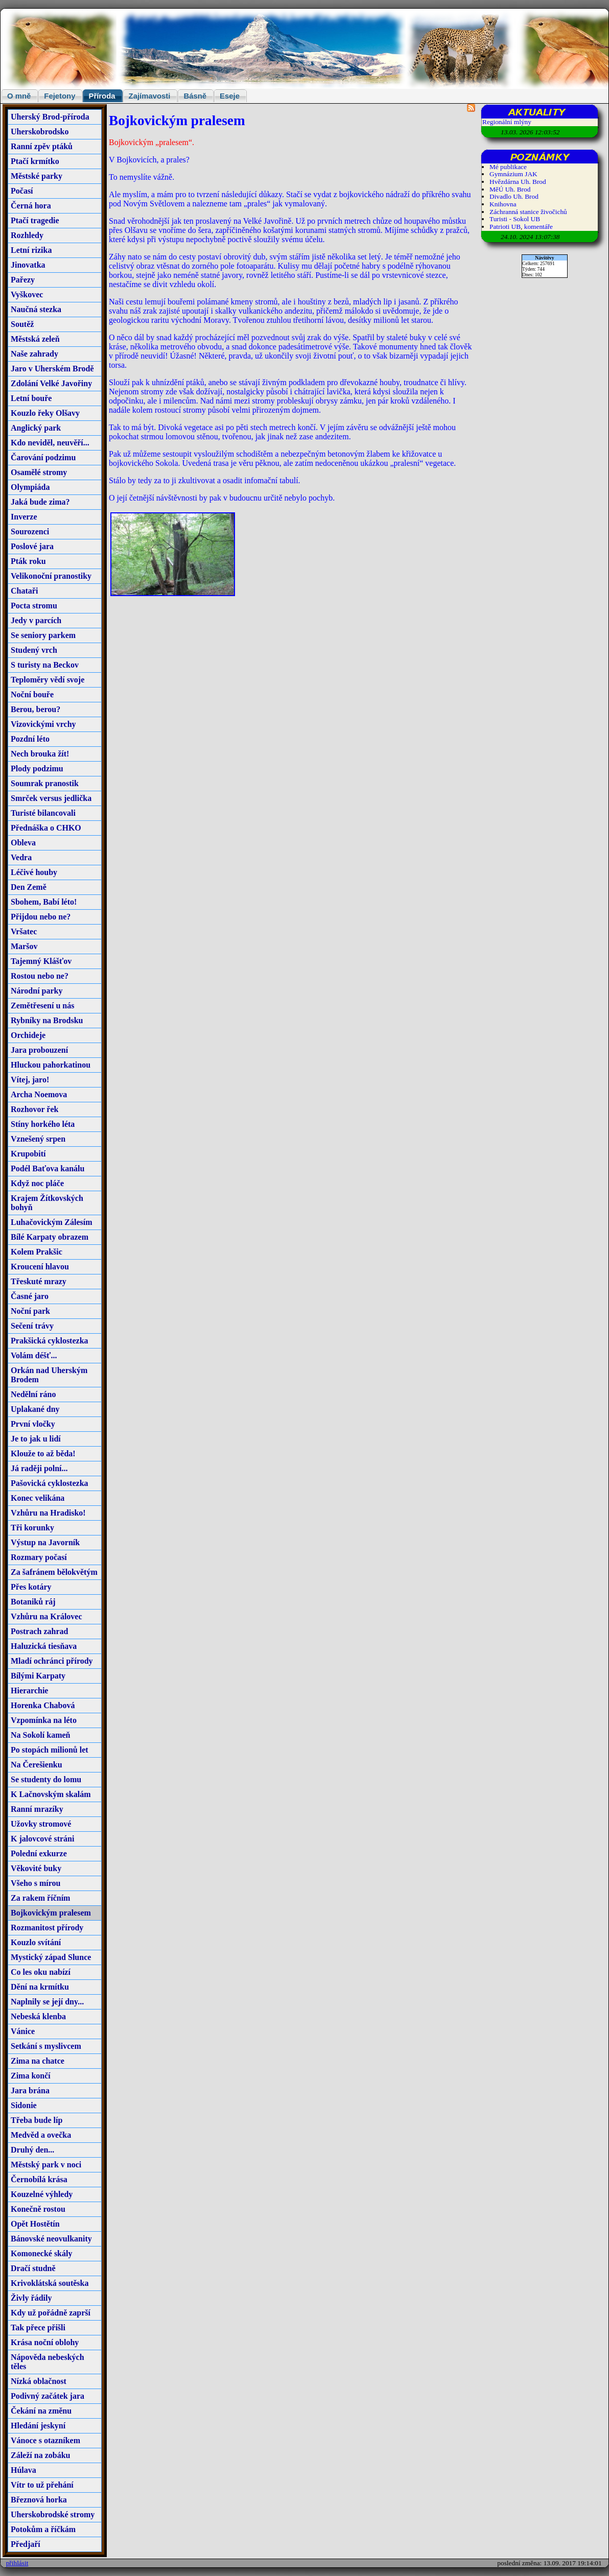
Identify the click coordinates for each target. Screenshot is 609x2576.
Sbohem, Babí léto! (44, 901)
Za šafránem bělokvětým (54, 1572)
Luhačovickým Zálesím (51, 1222)
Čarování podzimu (43, 457)
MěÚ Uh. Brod (509, 189)
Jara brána (30, 2090)
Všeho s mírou (36, 1883)
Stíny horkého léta (43, 1124)
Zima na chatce (37, 2061)
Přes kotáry (31, 1586)
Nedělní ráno (33, 1394)
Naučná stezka (36, 309)
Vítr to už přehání (42, 2484)
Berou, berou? (35, 709)
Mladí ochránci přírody (52, 1661)
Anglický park (36, 427)
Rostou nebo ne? (39, 976)
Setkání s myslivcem (46, 2046)
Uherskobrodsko (40, 131)
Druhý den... (32, 2149)
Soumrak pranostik (45, 783)
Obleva (23, 842)
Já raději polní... (39, 1468)
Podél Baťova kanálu (47, 1168)
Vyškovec (27, 294)
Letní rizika (31, 250)
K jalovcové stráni (42, 1838)
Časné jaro (30, 1296)
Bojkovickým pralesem (51, 1912)
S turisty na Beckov (45, 664)
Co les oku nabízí (41, 1972)
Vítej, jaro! (30, 1079)
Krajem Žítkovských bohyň (47, 1203)
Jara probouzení (39, 1050)
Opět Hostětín (35, 2223)
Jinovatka (28, 265)
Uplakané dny (35, 1409)
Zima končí (31, 2075)
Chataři (24, 590)
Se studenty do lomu (46, 1779)
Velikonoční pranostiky (51, 576)
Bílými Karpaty (38, 1675)
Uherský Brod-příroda (50, 116)
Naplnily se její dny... (47, 2001)
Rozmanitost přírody (47, 1927)
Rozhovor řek (34, 1109)
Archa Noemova (39, 1094)
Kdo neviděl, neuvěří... (50, 442)
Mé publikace (508, 167)
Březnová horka (39, 2499)
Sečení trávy (32, 1325)
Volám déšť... (34, 1355)
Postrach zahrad (39, 1631)
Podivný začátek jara (47, 2396)
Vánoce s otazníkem (45, 2440)
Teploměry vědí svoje (47, 679)
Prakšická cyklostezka (49, 1340)
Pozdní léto (30, 739)
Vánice (23, 2031)
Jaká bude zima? (40, 502)
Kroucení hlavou (40, 1266)
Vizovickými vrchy (43, 724)
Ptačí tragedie (35, 220)
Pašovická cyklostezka (49, 1483)
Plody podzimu (37, 768)
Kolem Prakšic (36, 1251)
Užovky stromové (41, 1823)
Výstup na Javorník (45, 1542)
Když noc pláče (37, 1183)
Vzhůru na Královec (46, 1616)
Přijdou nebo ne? (41, 916)
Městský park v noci (46, 2164)
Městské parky (36, 176)
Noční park (30, 1311)
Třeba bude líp (36, 2120)
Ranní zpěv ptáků (42, 146)
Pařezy (23, 279)
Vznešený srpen (38, 1139)
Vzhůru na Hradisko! (48, 1512)
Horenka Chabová (43, 1705)
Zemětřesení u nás (42, 1005)
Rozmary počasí (39, 1557)
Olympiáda (30, 487)
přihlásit (17, 2563)
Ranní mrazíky (37, 1809)
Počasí (22, 190)
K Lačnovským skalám (50, 1794)
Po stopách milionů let (49, 1749)
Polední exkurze (39, 1853)
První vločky (33, 1424)
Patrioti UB (505, 226)
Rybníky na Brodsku (47, 1020)
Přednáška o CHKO (46, 827)
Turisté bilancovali (43, 813)
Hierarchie (29, 1690)
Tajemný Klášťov (41, 961)
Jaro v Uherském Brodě (52, 368)
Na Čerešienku (36, 1764)
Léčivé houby (34, 872)
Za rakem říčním (40, 1898)
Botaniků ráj (33, 1601)
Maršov (24, 946)
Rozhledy (27, 235)
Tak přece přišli (38, 2327)
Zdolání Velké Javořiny (51, 383)
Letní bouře (31, 398)
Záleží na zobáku (40, 2455)
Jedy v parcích (36, 620)
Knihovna (503, 204)
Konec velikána (37, 1498)
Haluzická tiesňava (44, 1646)
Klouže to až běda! (43, 1453)
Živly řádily (31, 2298)
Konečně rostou (38, 2209)
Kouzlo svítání (36, 1942)
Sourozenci (30, 531)
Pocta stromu (34, 605)
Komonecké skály (41, 2253)
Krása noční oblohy (45, 2342)
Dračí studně (33, 2268)
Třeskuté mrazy (38, 1281)
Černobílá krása (39, 2179)
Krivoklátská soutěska (49, 2283)
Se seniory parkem (43, 635)
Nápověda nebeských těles (47, 2362)
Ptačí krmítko (35, 161)
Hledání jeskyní (38, 2425)
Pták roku (28, 561)
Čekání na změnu (41, 2410)
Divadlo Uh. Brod (513, 196)
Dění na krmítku (40, 1986)
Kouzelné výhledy (42, 2194)
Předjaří (25, 2544)
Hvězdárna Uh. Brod (517, 181)
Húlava (23, 2470)
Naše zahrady (34, 353)
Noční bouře (32, 694)
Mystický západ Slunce (51, 1957)
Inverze (24, 516)
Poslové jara (32, 546)
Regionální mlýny (506, 122)
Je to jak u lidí (36, 1438)
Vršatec (24, 931)
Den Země (28, 887)
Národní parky (37, 990)
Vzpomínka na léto (44, 1720)
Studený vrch (34, 650)
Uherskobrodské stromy (53, 2514)
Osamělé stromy (39, 472)
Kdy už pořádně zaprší (50, 2312)
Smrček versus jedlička (51, 798)
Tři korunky (32, 1527)
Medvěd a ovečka (41, 2135)
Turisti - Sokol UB (514, 219)
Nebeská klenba (38, 2016)
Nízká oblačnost (38, 2381)
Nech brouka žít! (40, 753)
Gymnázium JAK (513, 174)
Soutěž (22, 324)
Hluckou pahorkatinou (50, 1064)
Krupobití (28, 1153)
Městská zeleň (35, 339)
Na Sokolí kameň (40, 1735)
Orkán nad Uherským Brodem (49, 1375)
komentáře (538, 226)
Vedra (21, 857)
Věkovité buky (36, 1868)
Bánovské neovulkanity (51, 2238)
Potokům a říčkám (43, 2529)
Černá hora (31, 205)
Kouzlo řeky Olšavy (45, 413)
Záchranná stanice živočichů (528, 212)
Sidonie (24, 2105)
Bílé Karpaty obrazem (49, 1237)
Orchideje (28, 1035)
